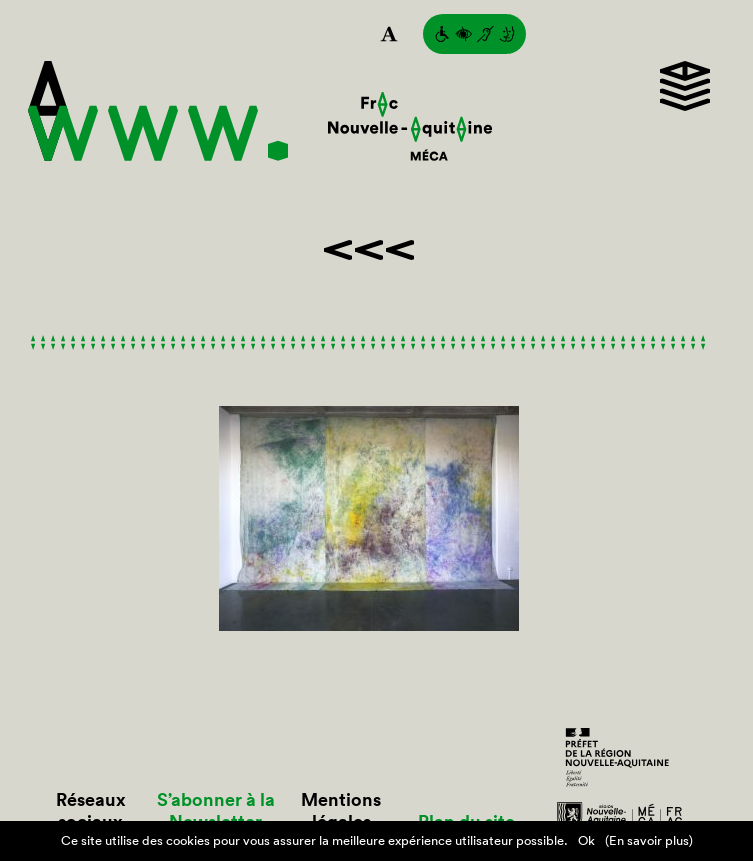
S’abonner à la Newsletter (216, 811)
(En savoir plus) (649, 840)
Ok (586, 840)
